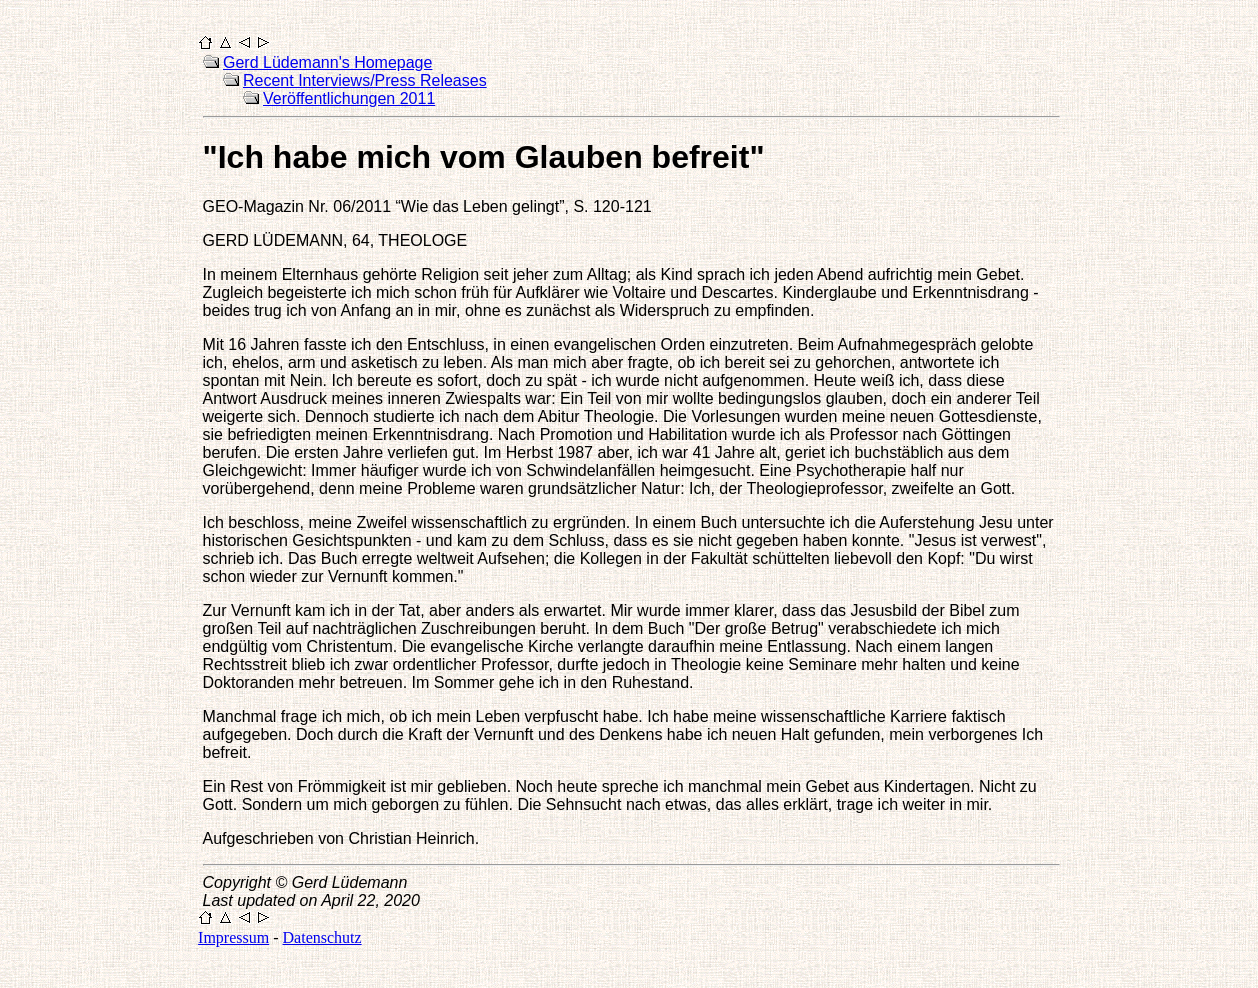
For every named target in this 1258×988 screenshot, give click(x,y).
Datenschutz (322, 937)
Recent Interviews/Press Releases (365, 80)
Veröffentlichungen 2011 (349, 98)
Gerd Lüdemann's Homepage (327, 62)
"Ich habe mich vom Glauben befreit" (484, 157)
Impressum (233, 937)
